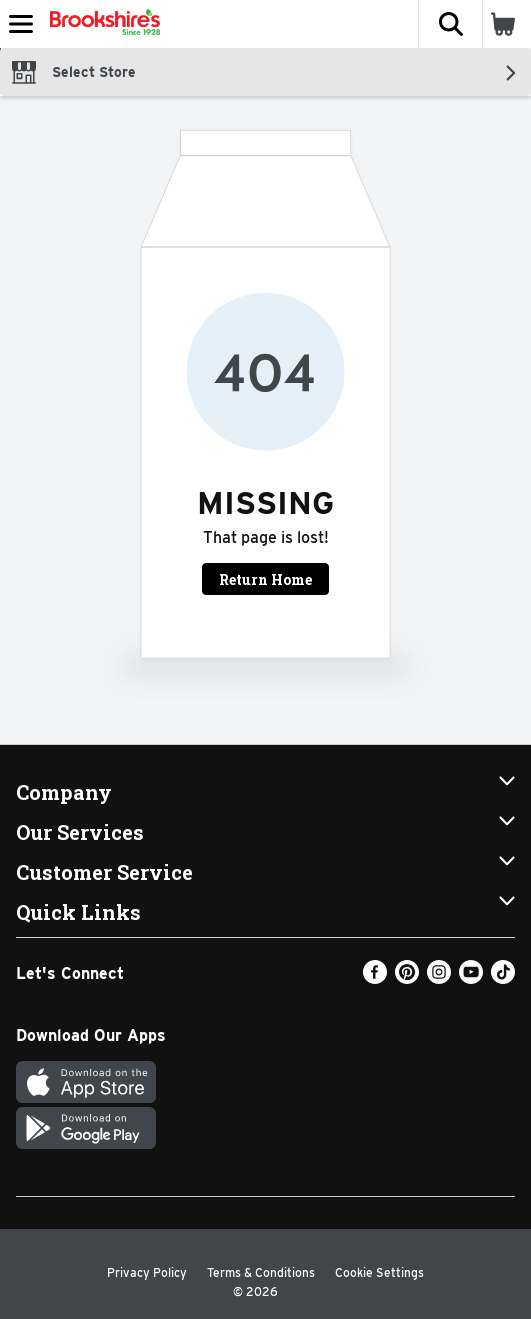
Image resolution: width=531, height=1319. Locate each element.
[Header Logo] (101, 24)
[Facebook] (375, 978)
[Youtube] (471, 978)
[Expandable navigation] (21, 24)
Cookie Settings (379, 1272)
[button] (450, 24)
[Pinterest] (407, 978)
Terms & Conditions (261, 1272)
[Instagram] (439, 978)
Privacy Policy (147, 1272)
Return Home (265, 579)
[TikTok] (503, 978)
